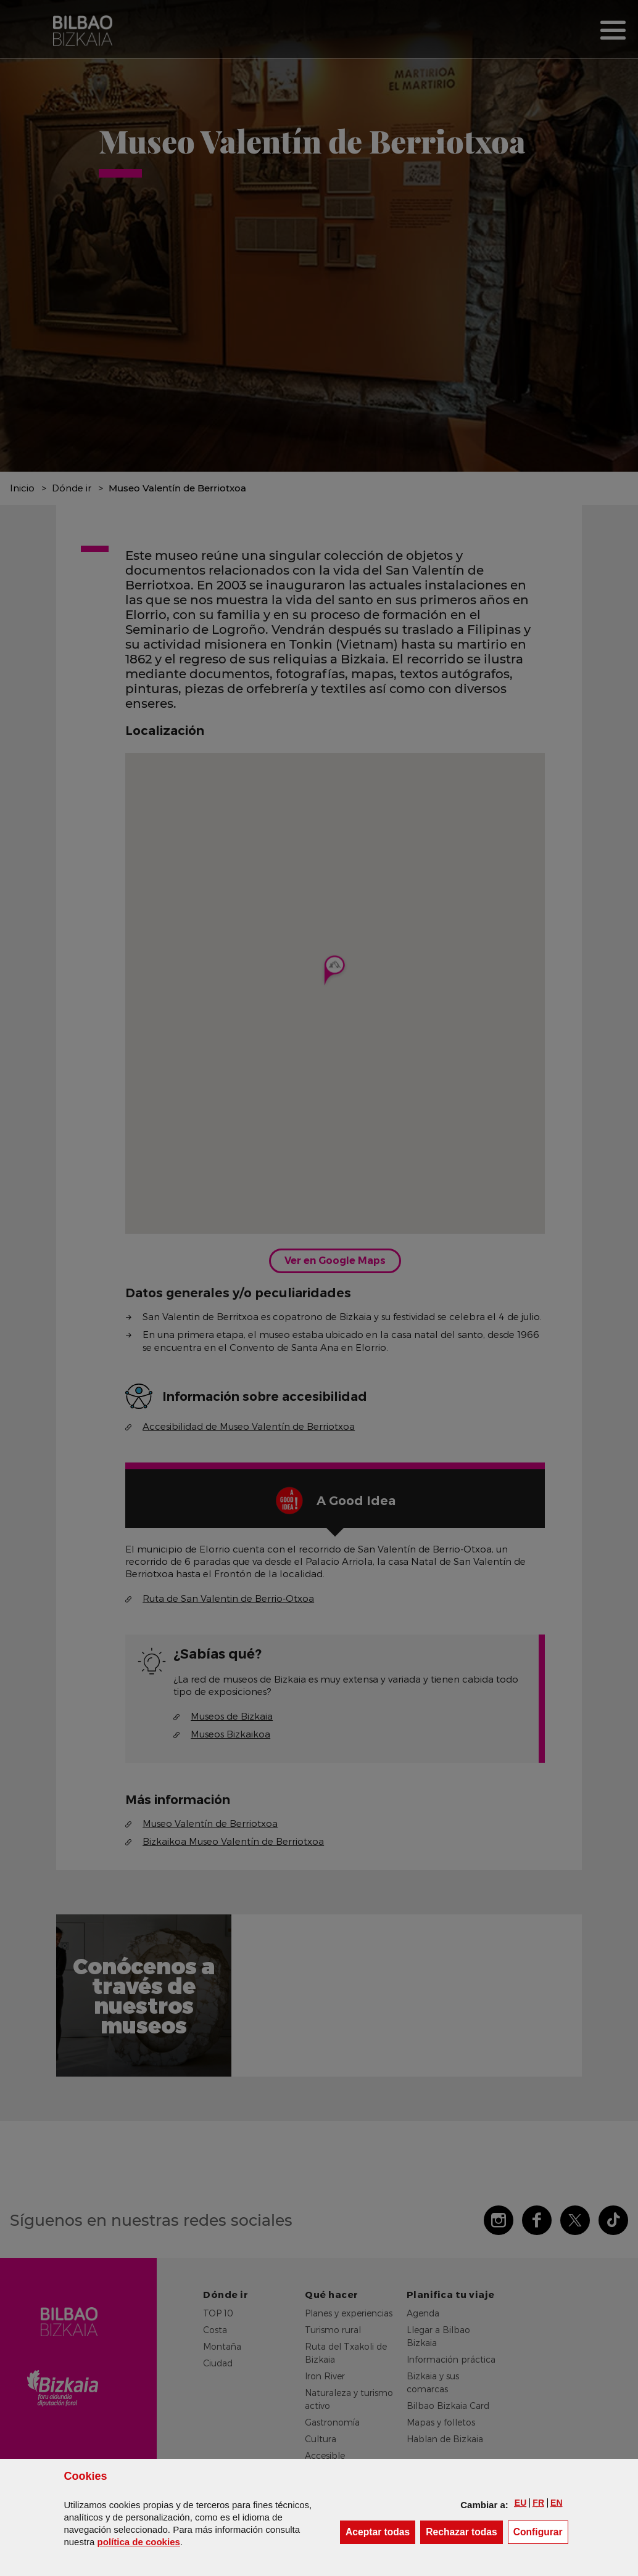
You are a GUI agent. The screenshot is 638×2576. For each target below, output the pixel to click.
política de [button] (138, 2542)
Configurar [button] (540, 2531)
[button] (520, 2503)
